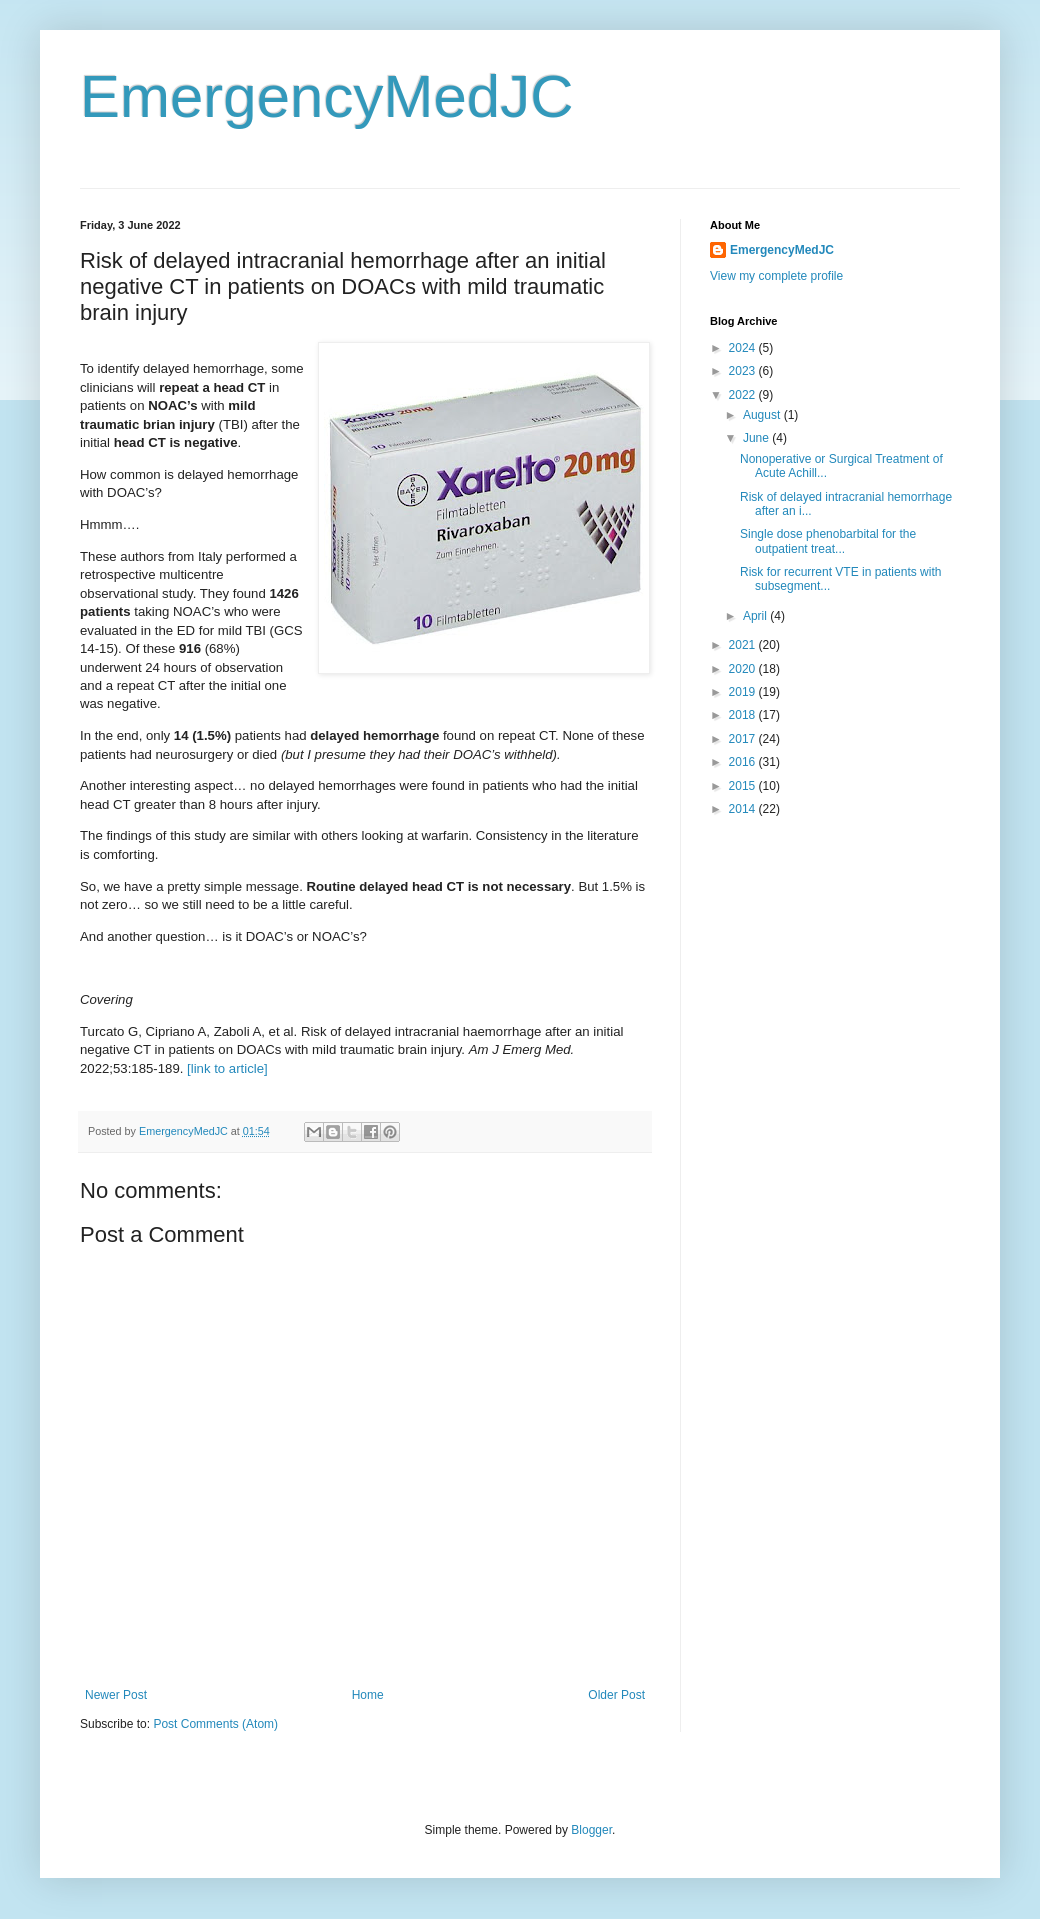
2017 (744, 739)
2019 (744, 692)
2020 (744, 669)
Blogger (591, 1830)
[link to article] (227, 1068)
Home (368, 1695)
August (763, 415)
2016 (744, 762)
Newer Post (116, 1695)
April (756, 616)
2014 (744, 809)
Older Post (616, 1695)
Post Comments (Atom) (215, 1724)
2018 (744, 715)
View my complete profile (776, 276)
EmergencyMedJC (327, 96)
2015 (744, 786)
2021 (744, 645)
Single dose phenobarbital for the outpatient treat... (828, 541)
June (757, 438)
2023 (744, 371)
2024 (744, 348)
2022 (744, 395)
